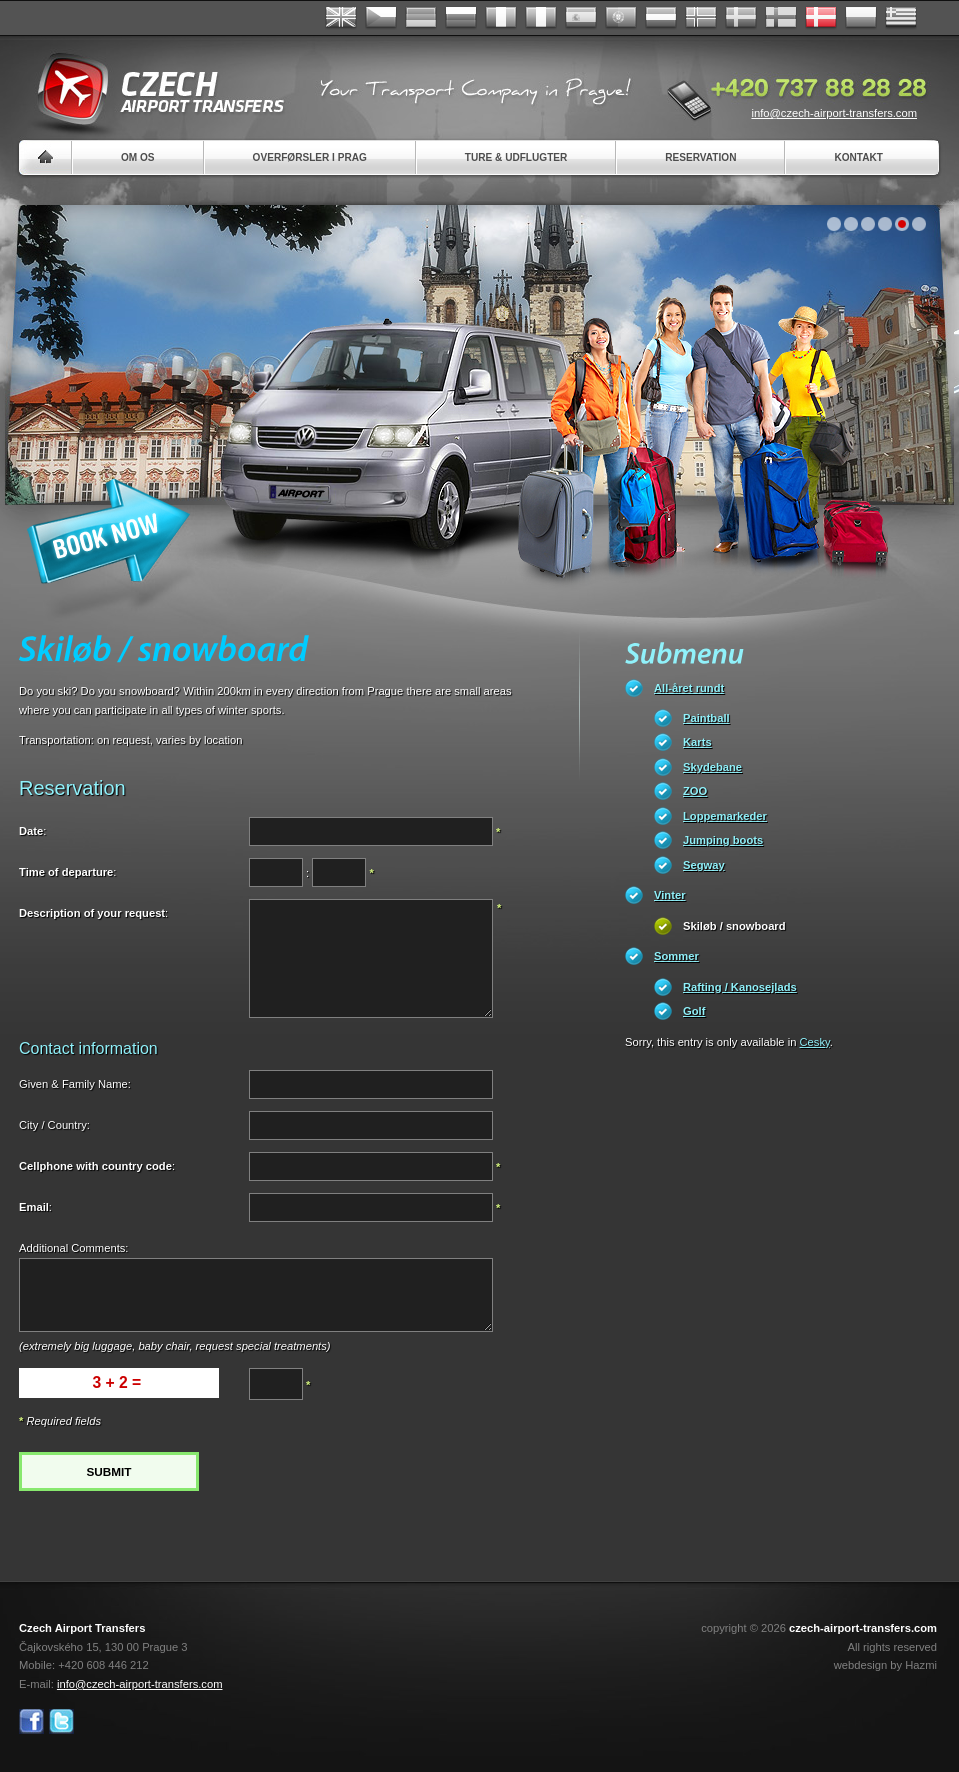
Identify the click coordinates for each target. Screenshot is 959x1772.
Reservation (700, 157)
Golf (694, 1011)
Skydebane (712, 767)
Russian (461, 18)
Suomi (781, 18)
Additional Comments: (73, 1248)
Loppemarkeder (725, 816)
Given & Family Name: (75, 1084)
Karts (697, 742)
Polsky (861, 18)
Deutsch (421, 18)
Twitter (61, 1721)
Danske (821, 18)
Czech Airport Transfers (152, 90)
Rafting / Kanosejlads (740, 987)
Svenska (741, 18)
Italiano (541, 18)
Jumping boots (723, 840)
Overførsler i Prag (310, 157)
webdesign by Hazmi (885, 1665)
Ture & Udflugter (516, 157)
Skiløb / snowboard (734, 926)
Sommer (676, 956)
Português (621, 18)
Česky (381, 18)
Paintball (706, 718)
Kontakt (858, 157)
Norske (701, 18)
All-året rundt (689, 688)
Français (501, 18)
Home (45, 157)
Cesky (815, 1042)
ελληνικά (901, 18)
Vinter (670, 895)
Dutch (661, 18)
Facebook (31, 1721)
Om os (138, 157)
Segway (704, 865)
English (341, 18)
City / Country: (54, 1125)
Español (581, 18)
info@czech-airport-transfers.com (834, 113)
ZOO (695, 791)
